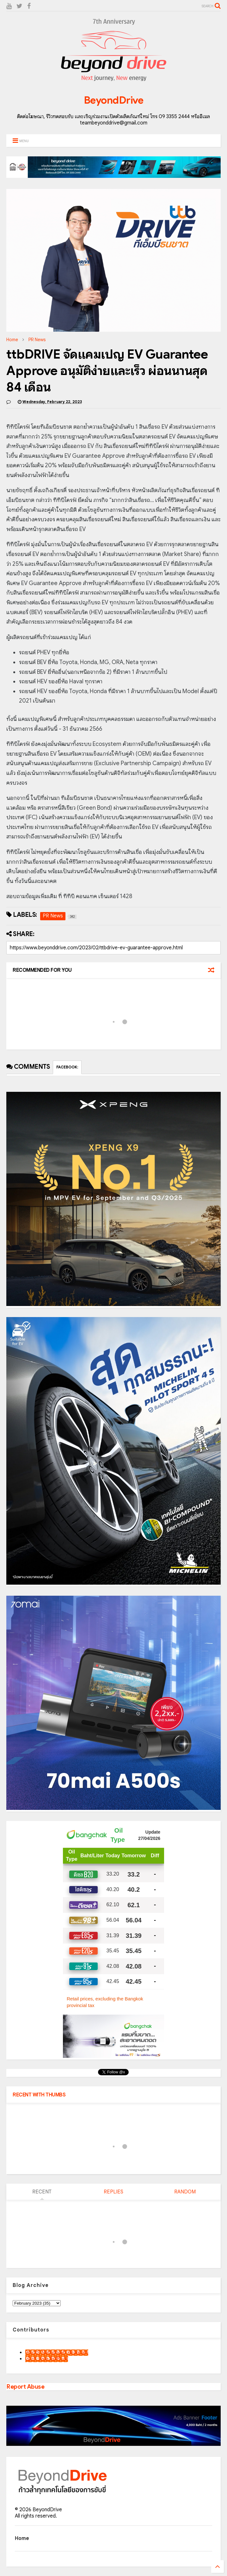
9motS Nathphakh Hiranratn (56, 2352)
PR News (37, 339)
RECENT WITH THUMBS (39, 2095)
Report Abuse (25, 2386)
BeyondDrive (114, 100)
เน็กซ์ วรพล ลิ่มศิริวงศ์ (46, 2359)
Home (12, 339)
